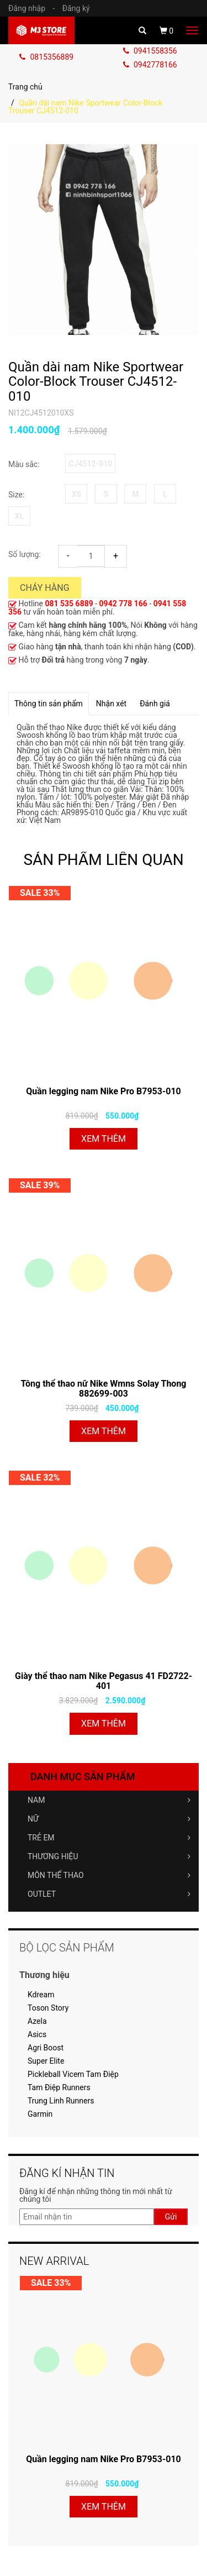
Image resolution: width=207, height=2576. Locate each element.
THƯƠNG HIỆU (109, 1856)
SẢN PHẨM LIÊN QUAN (103, 860)
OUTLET (109, 1894)
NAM (109, 1800)
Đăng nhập (34, 8)
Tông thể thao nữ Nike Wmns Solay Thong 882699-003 (103, 1388)
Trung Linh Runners (61, 2100)
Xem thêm (103, 1139)
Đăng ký (76, 8)
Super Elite (46, 2060)
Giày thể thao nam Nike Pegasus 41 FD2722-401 (103, 1681)
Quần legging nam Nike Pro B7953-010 (103, 1091)
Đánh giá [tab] (155, 703)
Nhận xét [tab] (111, 703)
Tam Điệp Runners (59, 2087)
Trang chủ (25, 86)
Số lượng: (24, 554)
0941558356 (150, 50)
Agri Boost (45, 2047)
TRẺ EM (109, 1837)
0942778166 (150, 64)
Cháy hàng (45, 588)
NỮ (109, 1818)
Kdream (41, 1994)
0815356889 (46, 57)
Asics (37, 2034)
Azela (37, 2021)
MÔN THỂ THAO (109, 1875)
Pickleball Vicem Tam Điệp (73, 2074)
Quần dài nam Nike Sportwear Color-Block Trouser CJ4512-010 (95, 381)
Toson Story (48, 2007)
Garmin (40, 2114)
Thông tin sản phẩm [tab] (48, 703)
